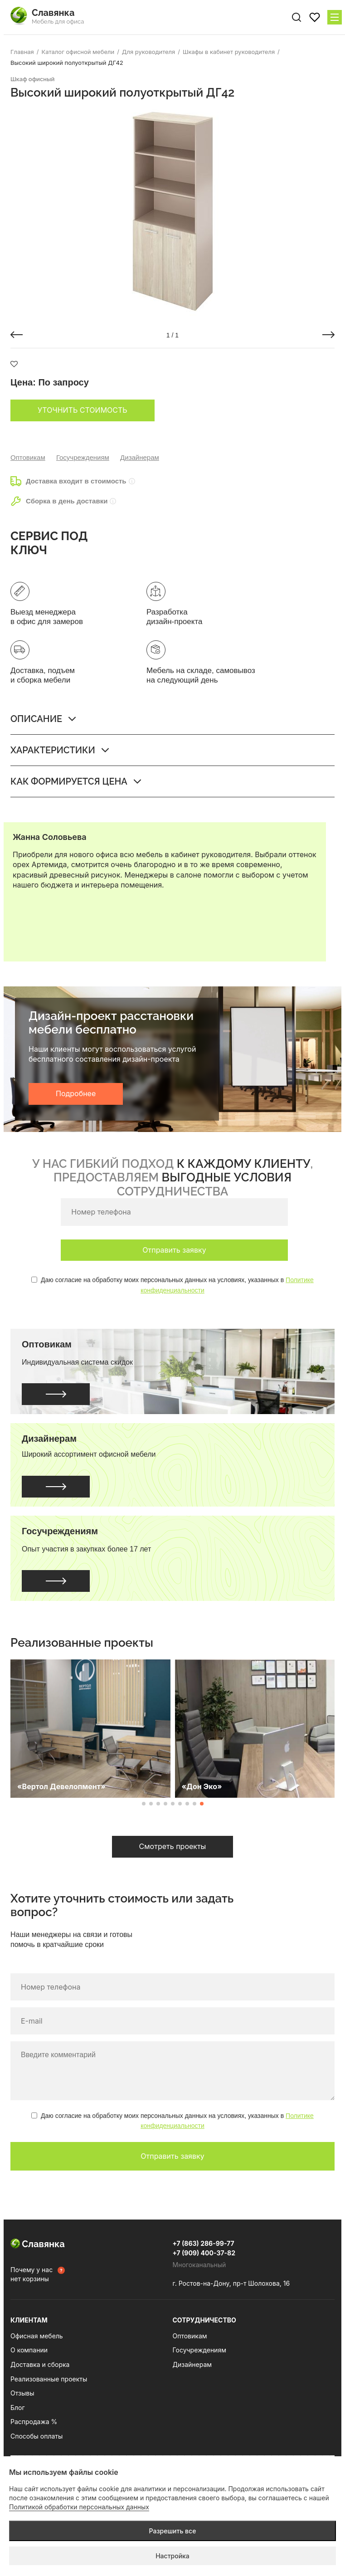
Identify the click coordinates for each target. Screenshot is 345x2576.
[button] (16, 335)
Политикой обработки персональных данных (79, 2507)
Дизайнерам (139, 457)
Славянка (37, 2244)
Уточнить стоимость (82, 410)
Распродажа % (33, 2421)
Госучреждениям (82, 457)
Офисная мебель (36, 2336)
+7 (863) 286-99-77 (203, 2243)
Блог (17, 2407)
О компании (29, 2350)
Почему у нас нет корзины (31, 2274)
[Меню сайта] (334, 17)
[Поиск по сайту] (296, 17)
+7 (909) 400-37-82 (204, 2253)
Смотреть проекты (172, 1846)
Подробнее (76, 1093)
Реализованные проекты (48, 2379)
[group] (172, 211)
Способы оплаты (36, 2436)
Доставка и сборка (39, 2364)
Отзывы (22, 2393)
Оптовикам (27, 457)
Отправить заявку (174, 1249)
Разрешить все (172, 2531)
